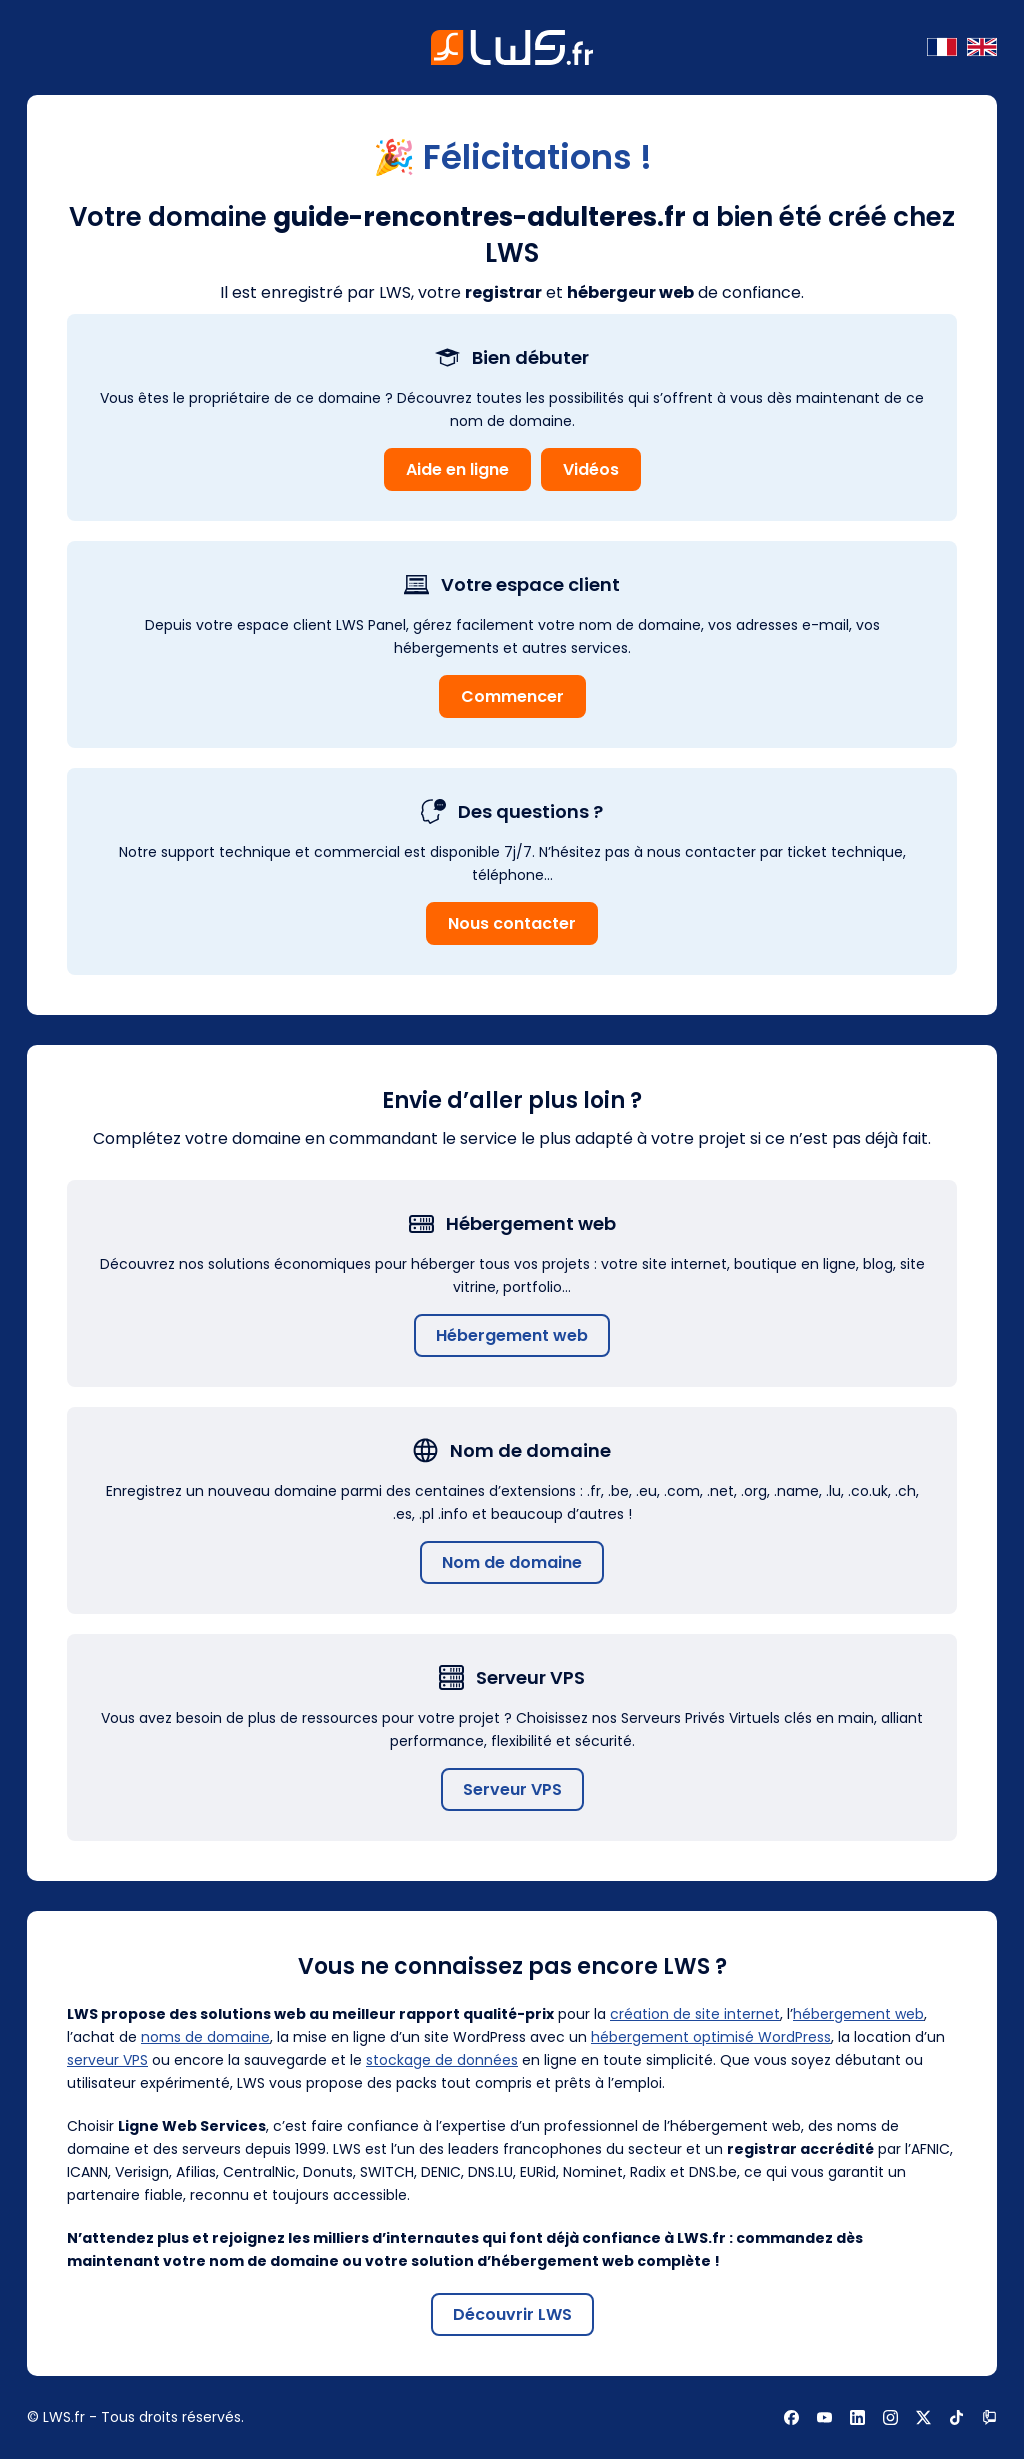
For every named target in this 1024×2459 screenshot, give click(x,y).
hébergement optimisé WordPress (711, 2037)
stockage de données (442, 2060)
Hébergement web (512, 1335)
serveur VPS (107, 2060)
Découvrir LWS (512, 2314)
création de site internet (695, 2014)
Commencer (512, 696)
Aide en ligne (457, 469)
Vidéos (591, 469)
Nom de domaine (512, 1562)
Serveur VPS (512, 1789)
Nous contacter (512, 923)
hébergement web (858, 2014)
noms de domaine (205, 2037)
